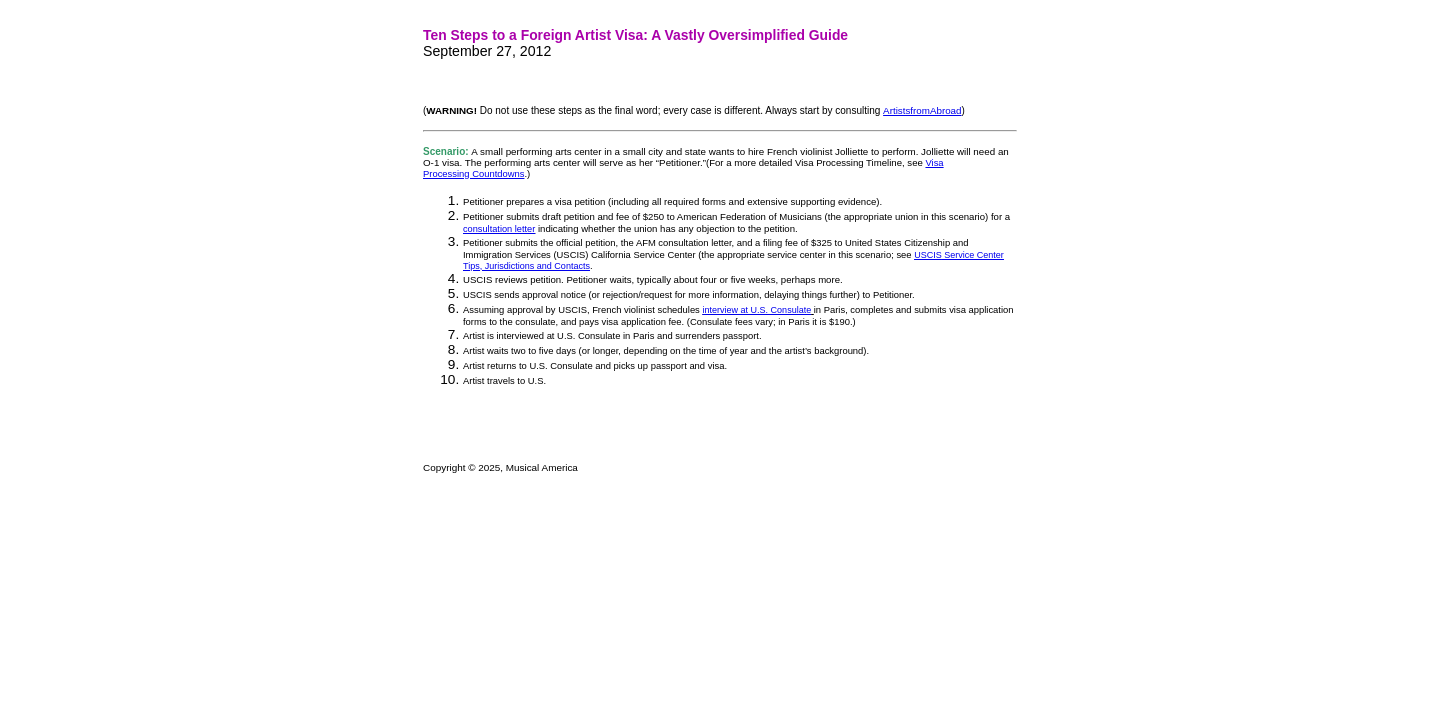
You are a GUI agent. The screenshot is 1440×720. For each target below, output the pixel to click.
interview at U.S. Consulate (756, 310)
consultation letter (499, 229)
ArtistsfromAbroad (922, 110)
